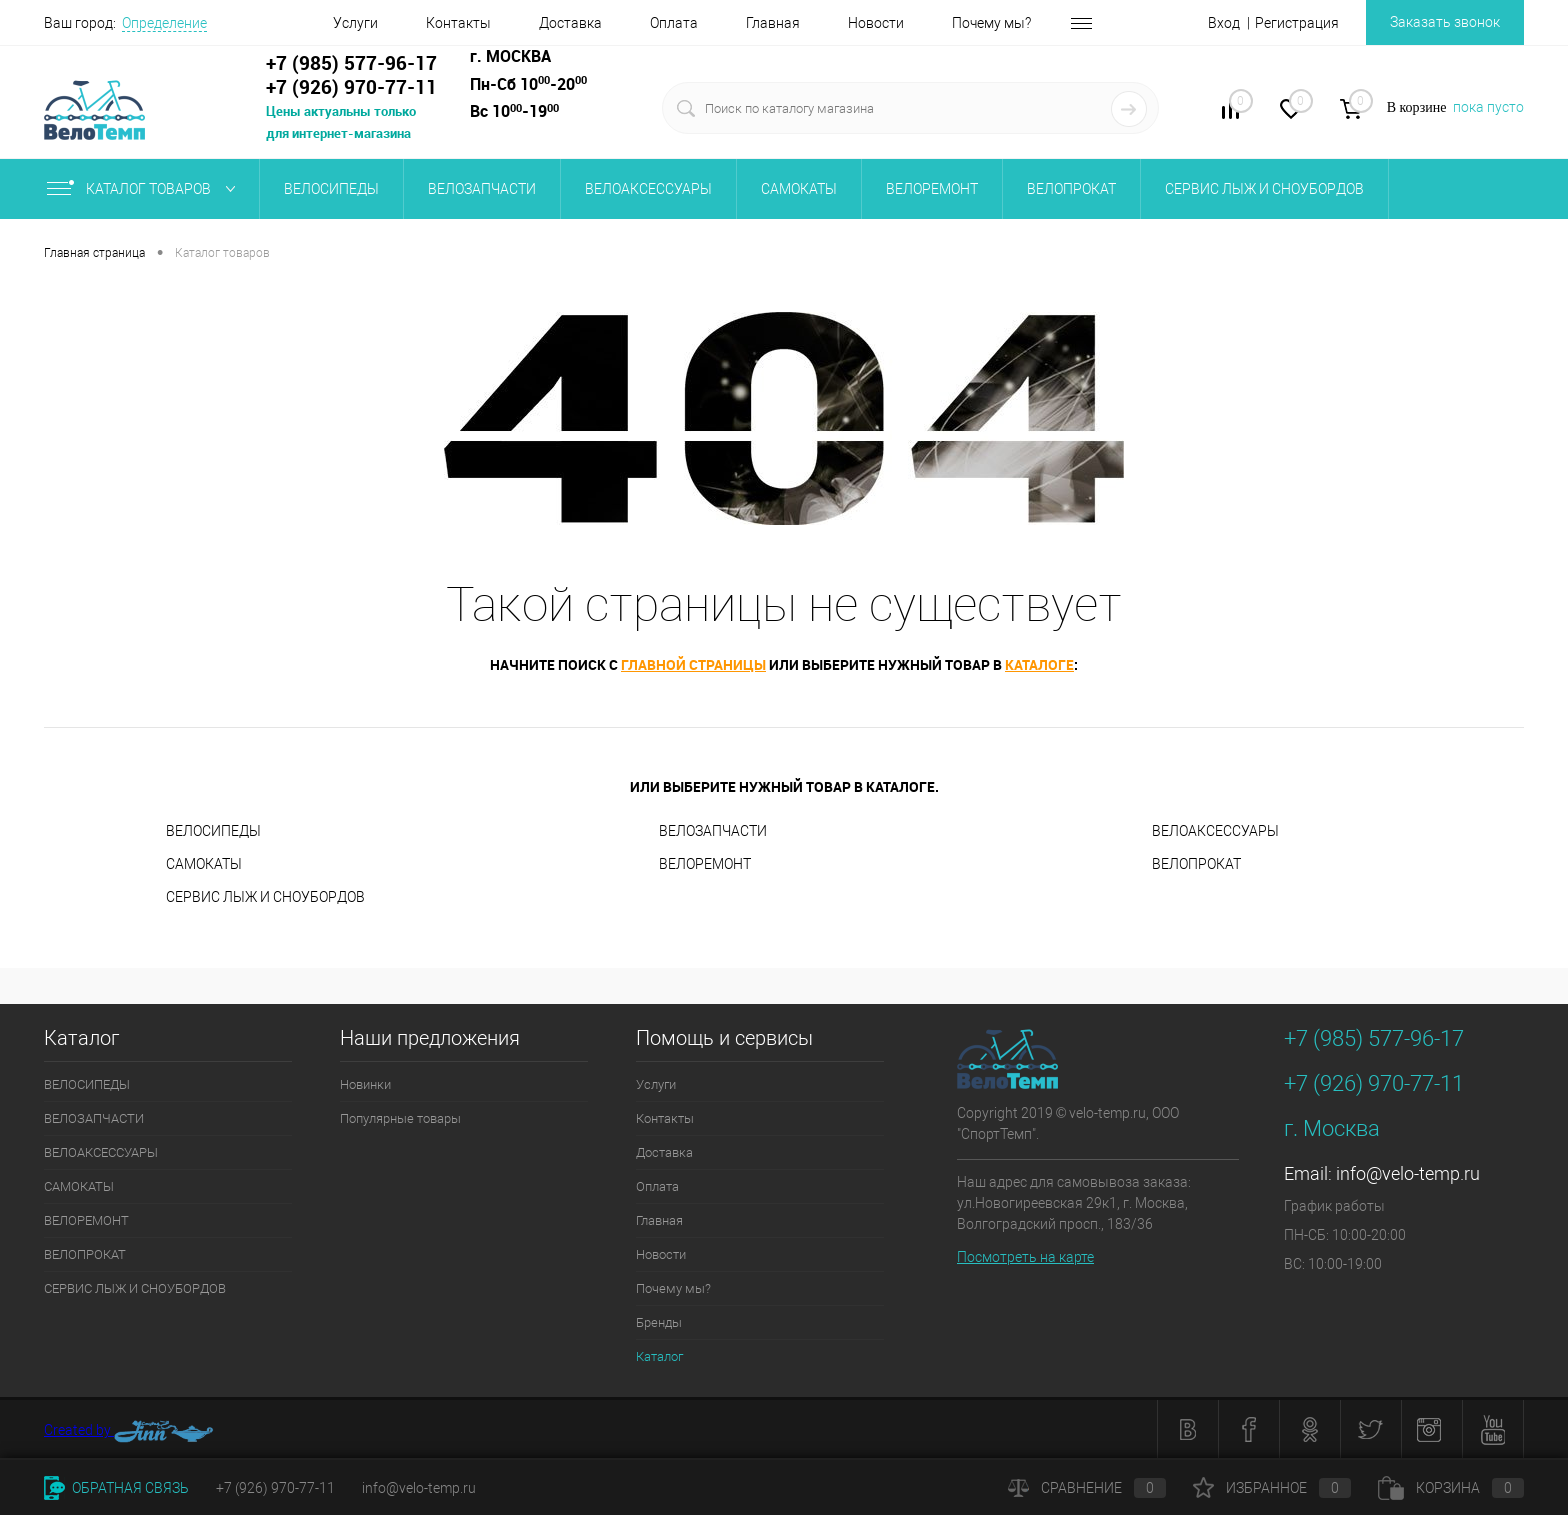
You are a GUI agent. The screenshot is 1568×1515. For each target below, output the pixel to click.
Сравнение (1087, 1488)
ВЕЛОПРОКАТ (1071, 189)
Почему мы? (942, 23)
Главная (724, 23)
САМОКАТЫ (799, 189)
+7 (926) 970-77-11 (275, 1488)
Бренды (1055, 23)
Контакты (409, 23)
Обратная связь (116, 1488)
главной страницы (693, 664)
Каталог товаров (145, 189)
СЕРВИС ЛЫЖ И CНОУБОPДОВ (1264, 189)
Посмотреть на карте (1025, 1257)
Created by (129, 1431)
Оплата (625, 23)
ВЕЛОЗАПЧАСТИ (482, 189)
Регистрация (1297, 23)
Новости (827, 23)
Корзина (1451, 1488)
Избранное (1272, 1488)
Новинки (365, 1084)
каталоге (1039, 664)
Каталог (659, 1356)
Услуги (306, 23)
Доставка (521, 23)
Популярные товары (400, 1118)
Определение (164, 23)
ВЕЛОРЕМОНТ (932, 189)
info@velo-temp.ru (1408, 1173)
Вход (1224, 23)
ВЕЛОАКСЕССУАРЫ (648, 189)
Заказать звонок (1445, 22)
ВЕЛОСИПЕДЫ (331, 189)
